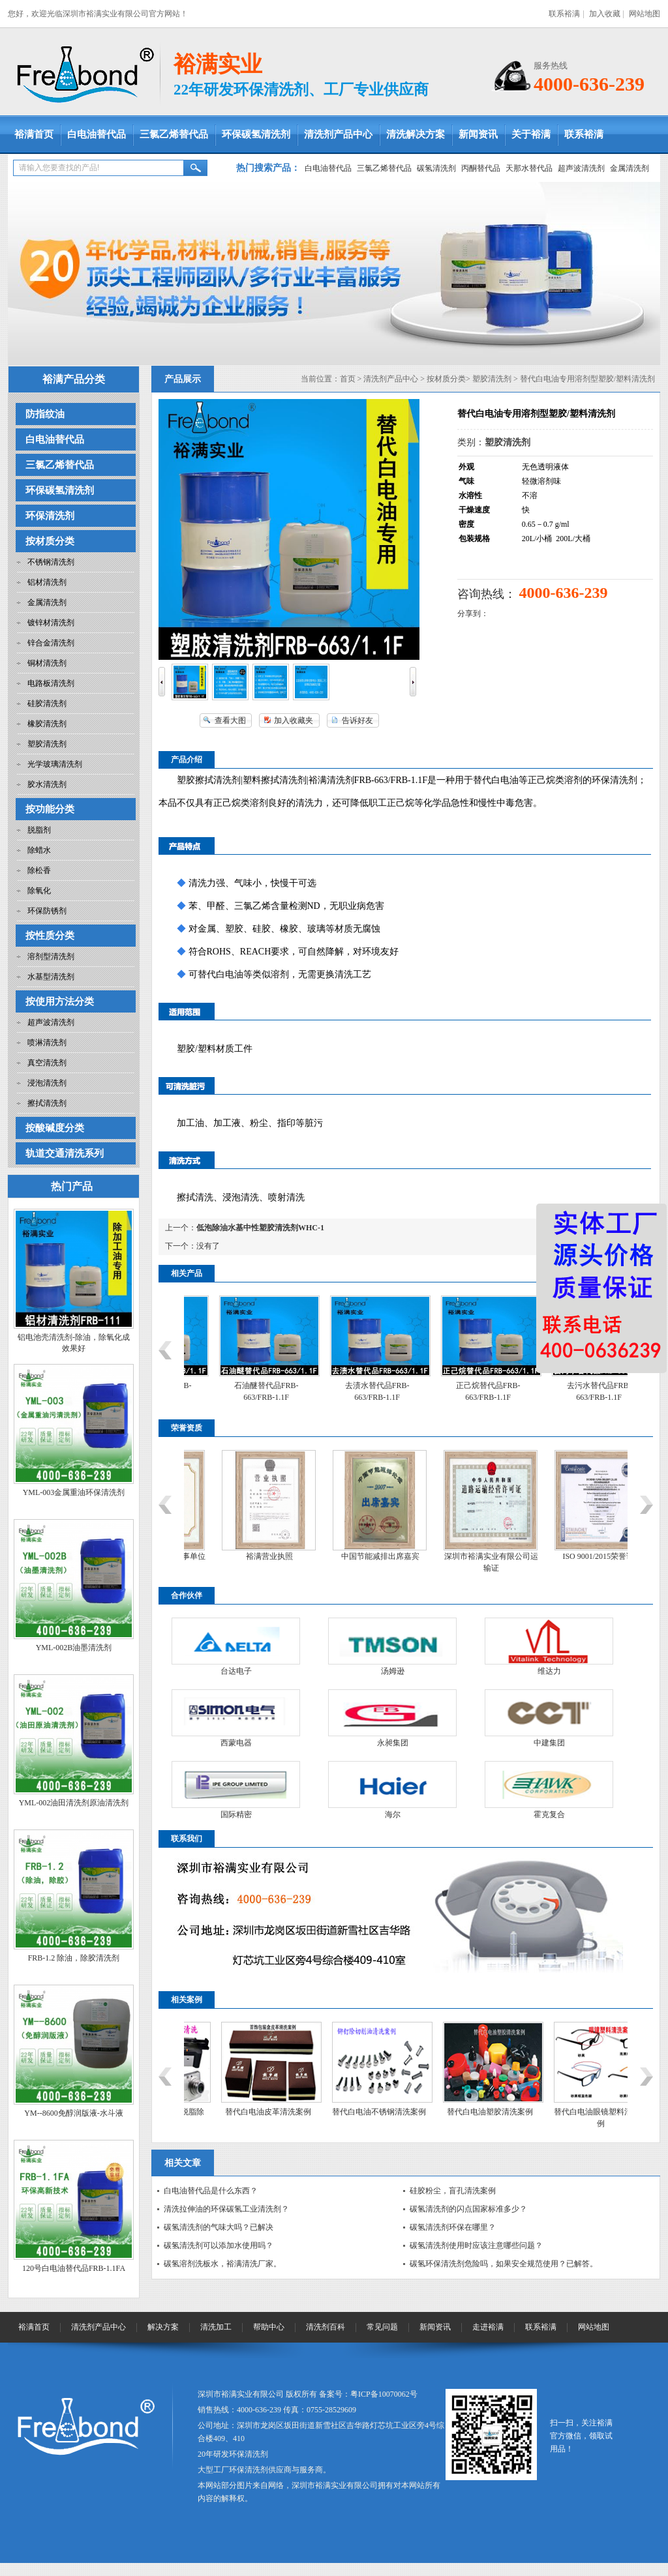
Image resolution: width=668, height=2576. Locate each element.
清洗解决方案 (415, 134)
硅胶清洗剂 (47, 703)
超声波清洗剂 (581, 168)
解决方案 (163, 2327)
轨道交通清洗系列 (64, 1153)
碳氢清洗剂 (436, 168)
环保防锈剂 (47, 910)
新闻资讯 (478, 134)
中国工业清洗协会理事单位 (226, 1556)
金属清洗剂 (629, 168)
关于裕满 (531, 134)
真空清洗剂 (47, 1062)
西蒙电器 (236, 1742)
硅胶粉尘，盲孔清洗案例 (453, 2190)
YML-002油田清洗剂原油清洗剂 (74, 1802)
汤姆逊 (392, 1671)
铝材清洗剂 (47, 582)
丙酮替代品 (480, 168)
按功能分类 (49, 809)
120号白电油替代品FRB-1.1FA (73, 2268)
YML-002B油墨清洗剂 (74, 1647)
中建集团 (549, 1742)
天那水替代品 (529, 168)
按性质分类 (49, 935)
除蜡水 (39, 850)
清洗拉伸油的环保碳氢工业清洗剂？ (226, 2208)
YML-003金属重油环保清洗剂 (74, 1492)
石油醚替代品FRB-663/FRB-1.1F (334, 1391)
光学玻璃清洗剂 (54, 764)
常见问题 (382, 2327)
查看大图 (230, 720)
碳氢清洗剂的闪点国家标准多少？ (468, 2208)
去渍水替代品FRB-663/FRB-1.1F (445, 1391)
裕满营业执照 (337, 1556)
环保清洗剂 (49, 516)
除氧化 (39, 890)
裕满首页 (33, 134)
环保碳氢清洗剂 (256, 134)
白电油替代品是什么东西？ (211, 2190)
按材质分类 (49, 541)
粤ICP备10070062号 (384, 2394)
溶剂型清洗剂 (50, 956)
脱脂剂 (39, 830)
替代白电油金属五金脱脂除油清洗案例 (224, 2117)
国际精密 (236, 1814)
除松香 (39, 870)
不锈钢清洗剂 (50, 562)
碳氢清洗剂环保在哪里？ (453, 2227)
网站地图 (644, 13)
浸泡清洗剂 (47, 1083)
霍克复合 (549, 1814)
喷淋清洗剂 (47, 1042)
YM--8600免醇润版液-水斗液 (73, 2113)
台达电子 (236, 1671)
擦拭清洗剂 (47, 1103)
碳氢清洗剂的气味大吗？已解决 (218, 2227)
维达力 (549, 1671)
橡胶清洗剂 (47, 723)
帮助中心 (268, 2327)
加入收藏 (604, 13)
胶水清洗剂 (47, 784)
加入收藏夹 (293, 720)
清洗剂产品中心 (338, 134)
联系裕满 (564, 13)
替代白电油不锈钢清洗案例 (446, 2111)
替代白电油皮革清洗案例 (335, 2111)
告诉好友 (357, 720)
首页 (348, 378)
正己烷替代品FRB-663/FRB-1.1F (556, 1391)
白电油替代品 (96, 134)
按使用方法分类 (59, 1001)
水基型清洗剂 (50, 976)
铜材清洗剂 (47, 663)
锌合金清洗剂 (50, 642)
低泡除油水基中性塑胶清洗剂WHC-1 (260, 1227)
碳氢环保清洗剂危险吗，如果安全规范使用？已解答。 (504, 2263)
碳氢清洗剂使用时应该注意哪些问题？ (476, 2245)
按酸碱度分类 (54, 1128)
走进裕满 (488, 2327)
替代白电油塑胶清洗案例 (557, 2111)
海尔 (393, 1814)
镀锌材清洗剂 (50, 622)
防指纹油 (45, 414)
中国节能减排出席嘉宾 (448, 1556)
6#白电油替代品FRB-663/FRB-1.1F (223, 1391)
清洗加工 (216, 2327)
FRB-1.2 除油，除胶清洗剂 (74, 1957)
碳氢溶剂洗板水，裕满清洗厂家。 (222, 2263)
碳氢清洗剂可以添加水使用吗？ (218, 2245)
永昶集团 (392, 1742)
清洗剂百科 (325, 2327)
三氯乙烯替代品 (174, 134)
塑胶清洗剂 (47, 743)
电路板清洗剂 (50, 683)
